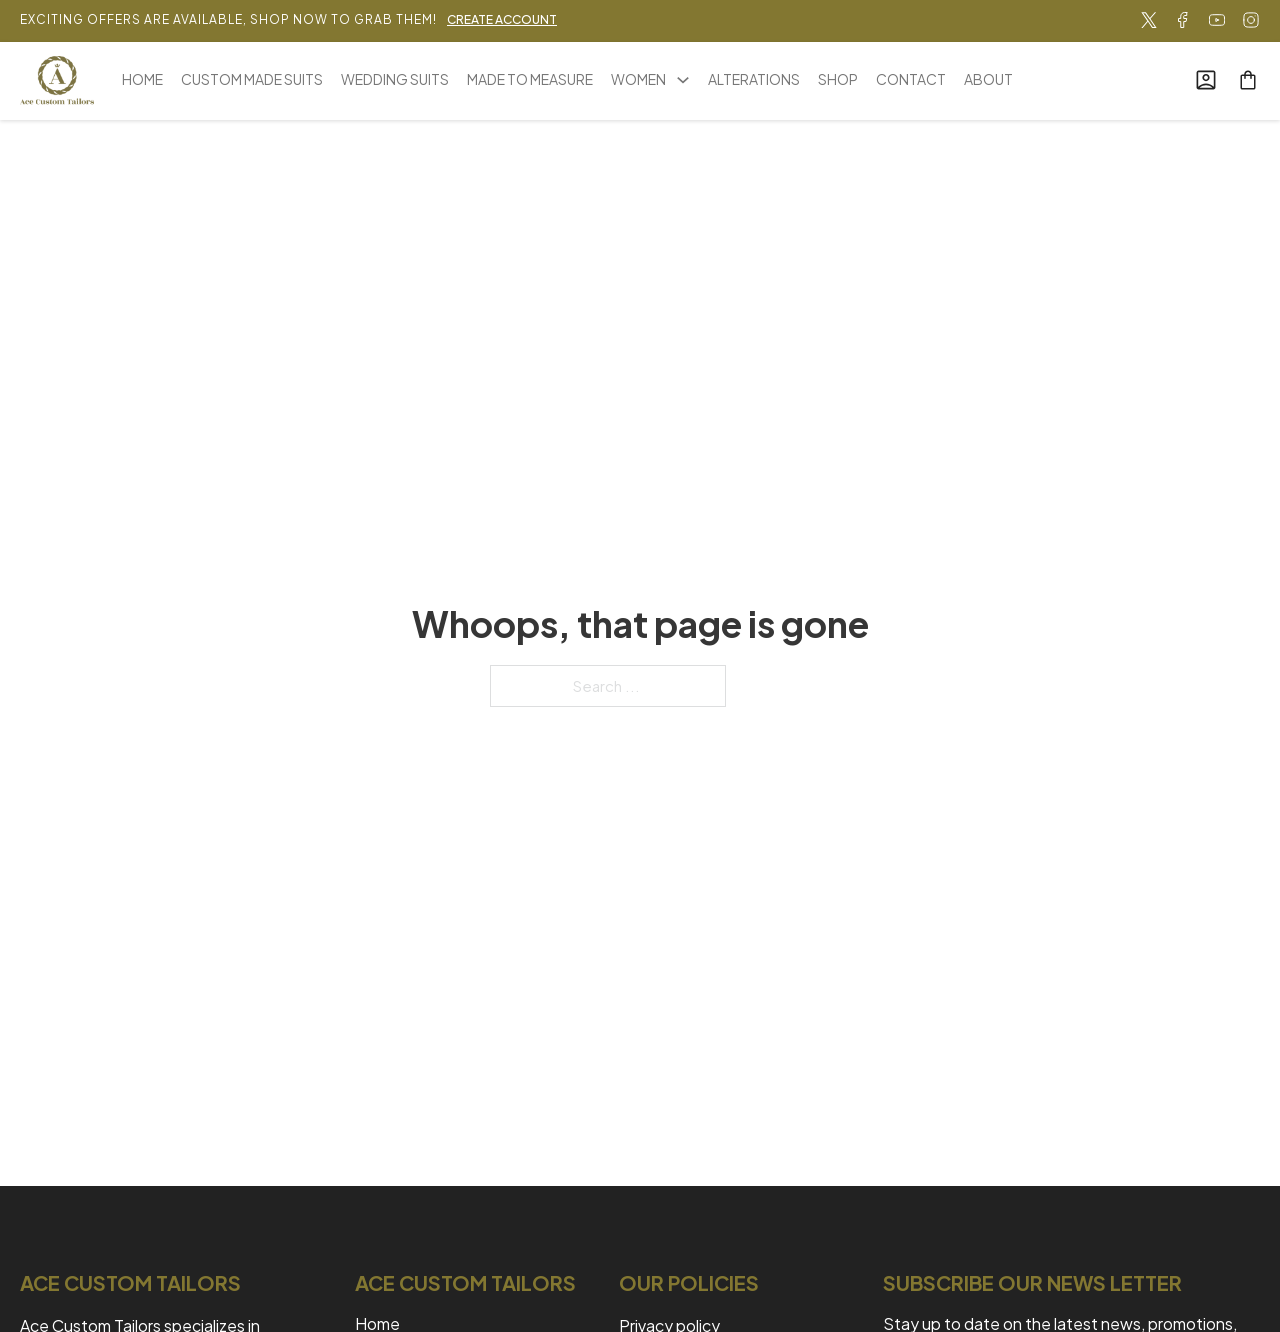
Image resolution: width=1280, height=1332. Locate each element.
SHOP (838, 79)
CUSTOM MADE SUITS (252, 79)
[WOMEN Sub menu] (683, 80)
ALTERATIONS (754, 79)
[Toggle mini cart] (1248, 80)
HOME (142, 79)
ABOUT (988, 79)
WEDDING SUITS (395, 79)
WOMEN (638, 79)
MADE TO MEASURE (530, 79)
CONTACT (911, 79)
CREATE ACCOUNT (502, 19)
